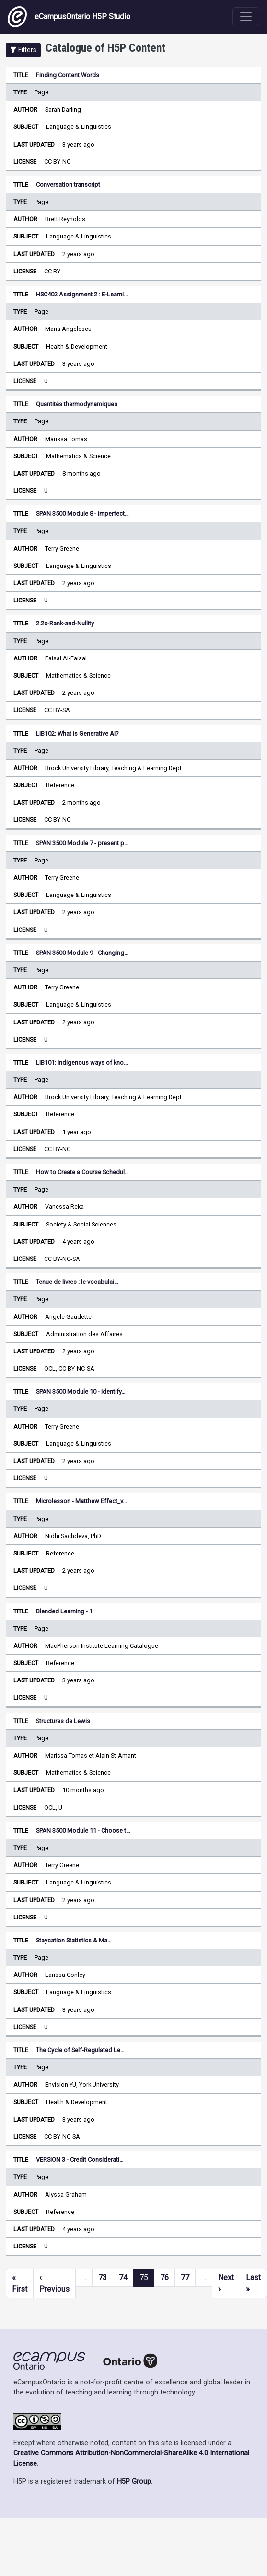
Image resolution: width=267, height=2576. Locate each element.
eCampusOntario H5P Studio (69, 16)
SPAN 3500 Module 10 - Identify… (81, 1391)
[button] (23, 50)
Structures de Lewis (63, 1721)
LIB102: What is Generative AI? (77, 733)
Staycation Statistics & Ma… (74, 1940)
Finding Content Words (67, 75)
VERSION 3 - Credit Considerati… (80, 2159)
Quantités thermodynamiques (76, 404)
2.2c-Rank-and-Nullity (65, 623)
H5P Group (134, 2481)
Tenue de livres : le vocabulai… (77, 1281)
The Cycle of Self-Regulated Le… (80, 2050)
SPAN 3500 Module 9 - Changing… (82, 952)
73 (102, 2277)
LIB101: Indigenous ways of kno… (82, 1062)
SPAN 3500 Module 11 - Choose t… (83, 1830)
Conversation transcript (68, 184)
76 (164, 2277)
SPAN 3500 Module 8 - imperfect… (82, 513)
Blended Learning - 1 (64, 1611)
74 (123, 2277)
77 (185, 2277)
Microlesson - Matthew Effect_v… (81, 1501)
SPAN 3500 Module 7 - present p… (82, 843)
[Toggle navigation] (245, 16)
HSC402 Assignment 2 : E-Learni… (82, 294)
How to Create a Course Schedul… (82, 1172)
